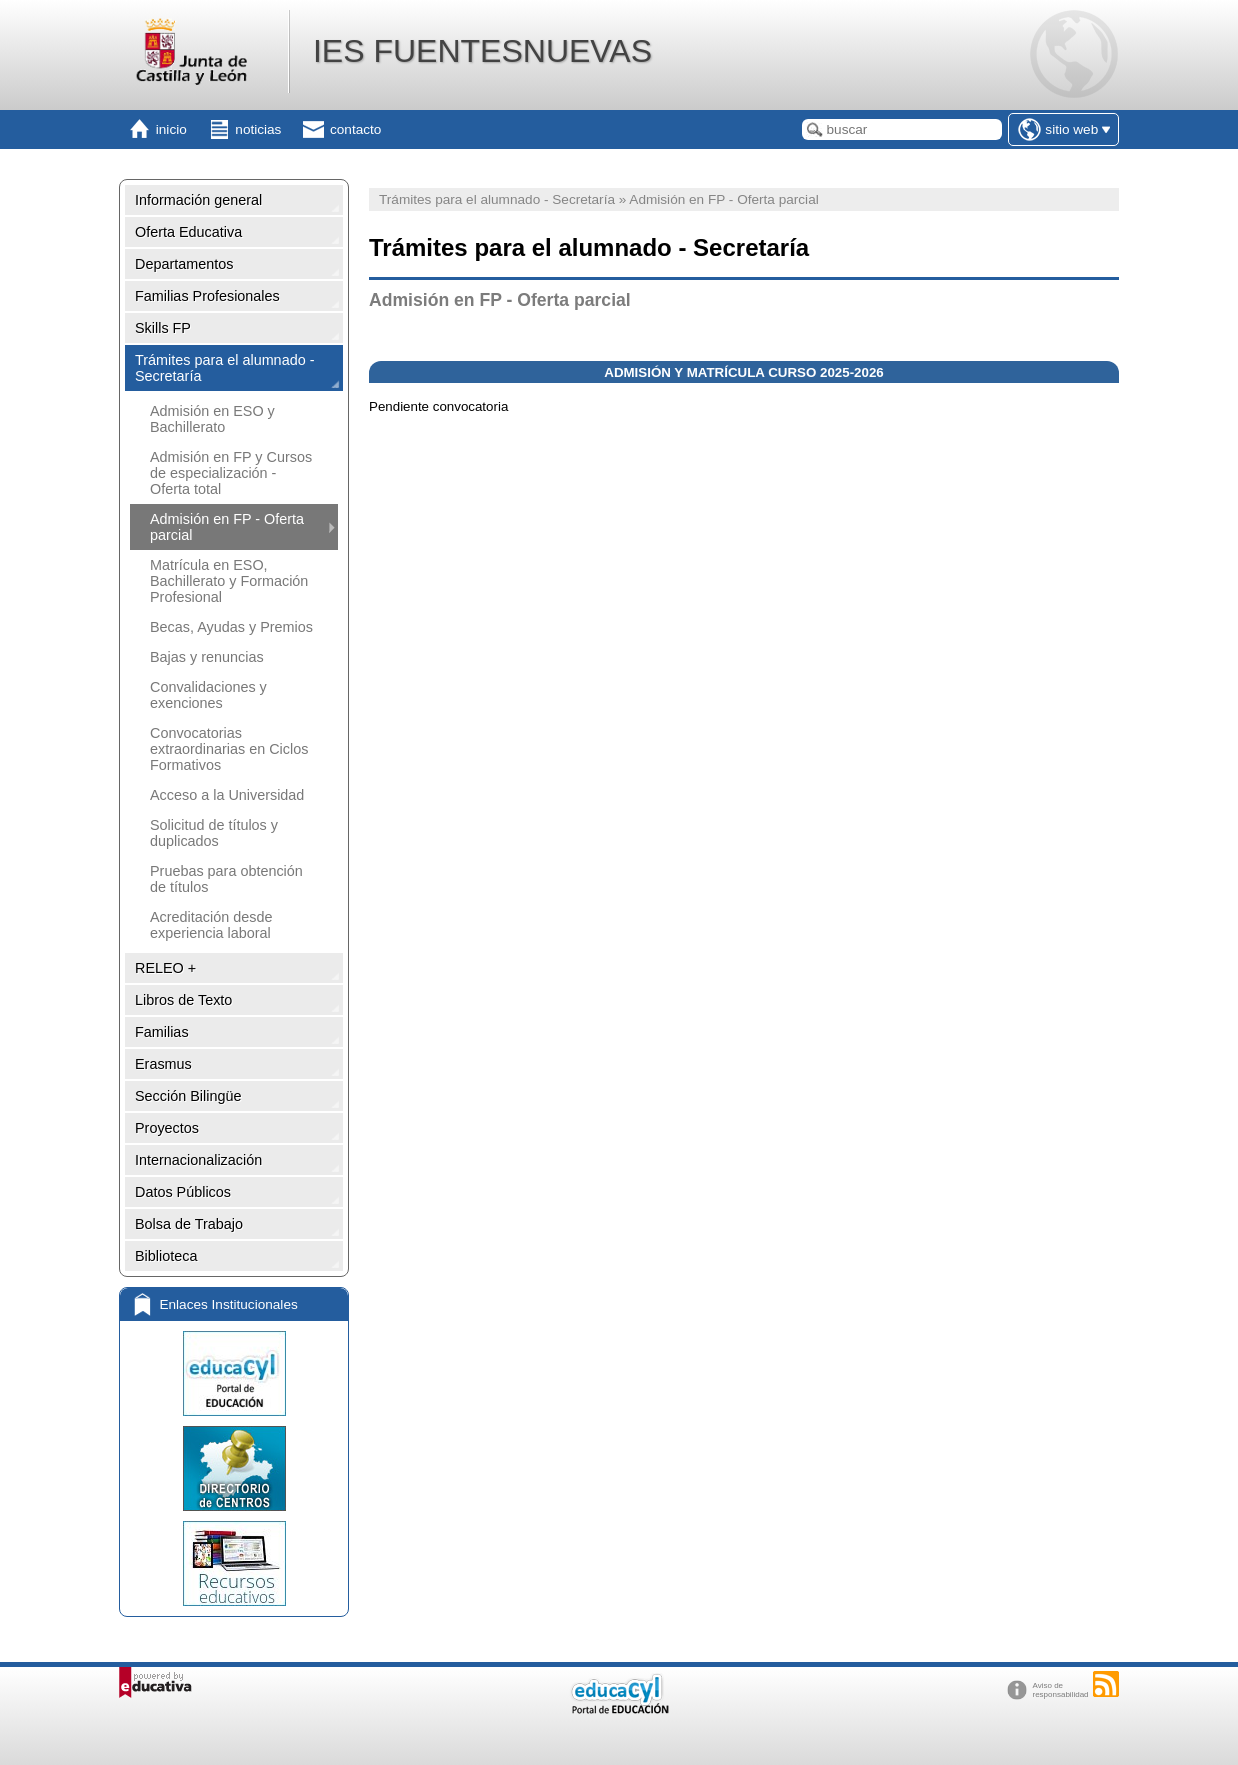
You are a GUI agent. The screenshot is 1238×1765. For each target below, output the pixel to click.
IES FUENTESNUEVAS (482, 51)
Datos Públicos (183, 1192)
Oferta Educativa (188, 232)
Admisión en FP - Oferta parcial (227, 527)
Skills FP (163, 328)
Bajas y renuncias (207, 657)
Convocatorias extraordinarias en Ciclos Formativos (229, 749)
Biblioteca (166, 1256)
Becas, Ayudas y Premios (231, 627)
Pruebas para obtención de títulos (226, 879)
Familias (162, 1032)
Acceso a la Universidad (227, 795)
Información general (198, 200)
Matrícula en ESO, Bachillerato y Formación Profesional (229, 581)
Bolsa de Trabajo (189, 1224)
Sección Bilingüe (188, 1096)
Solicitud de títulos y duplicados (214, 833)
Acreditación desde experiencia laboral (211, 925)
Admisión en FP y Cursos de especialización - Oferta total (231, 473)
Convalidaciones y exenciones (208, 695)
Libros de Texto (183, 1000)
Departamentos (184, 264)
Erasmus (163, 1064)
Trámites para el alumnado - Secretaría (224, 368)
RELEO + (165, 968)
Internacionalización (198, 1160)
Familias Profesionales (207, 296)
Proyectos (167, 1128)
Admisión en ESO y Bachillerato (212, 419)
